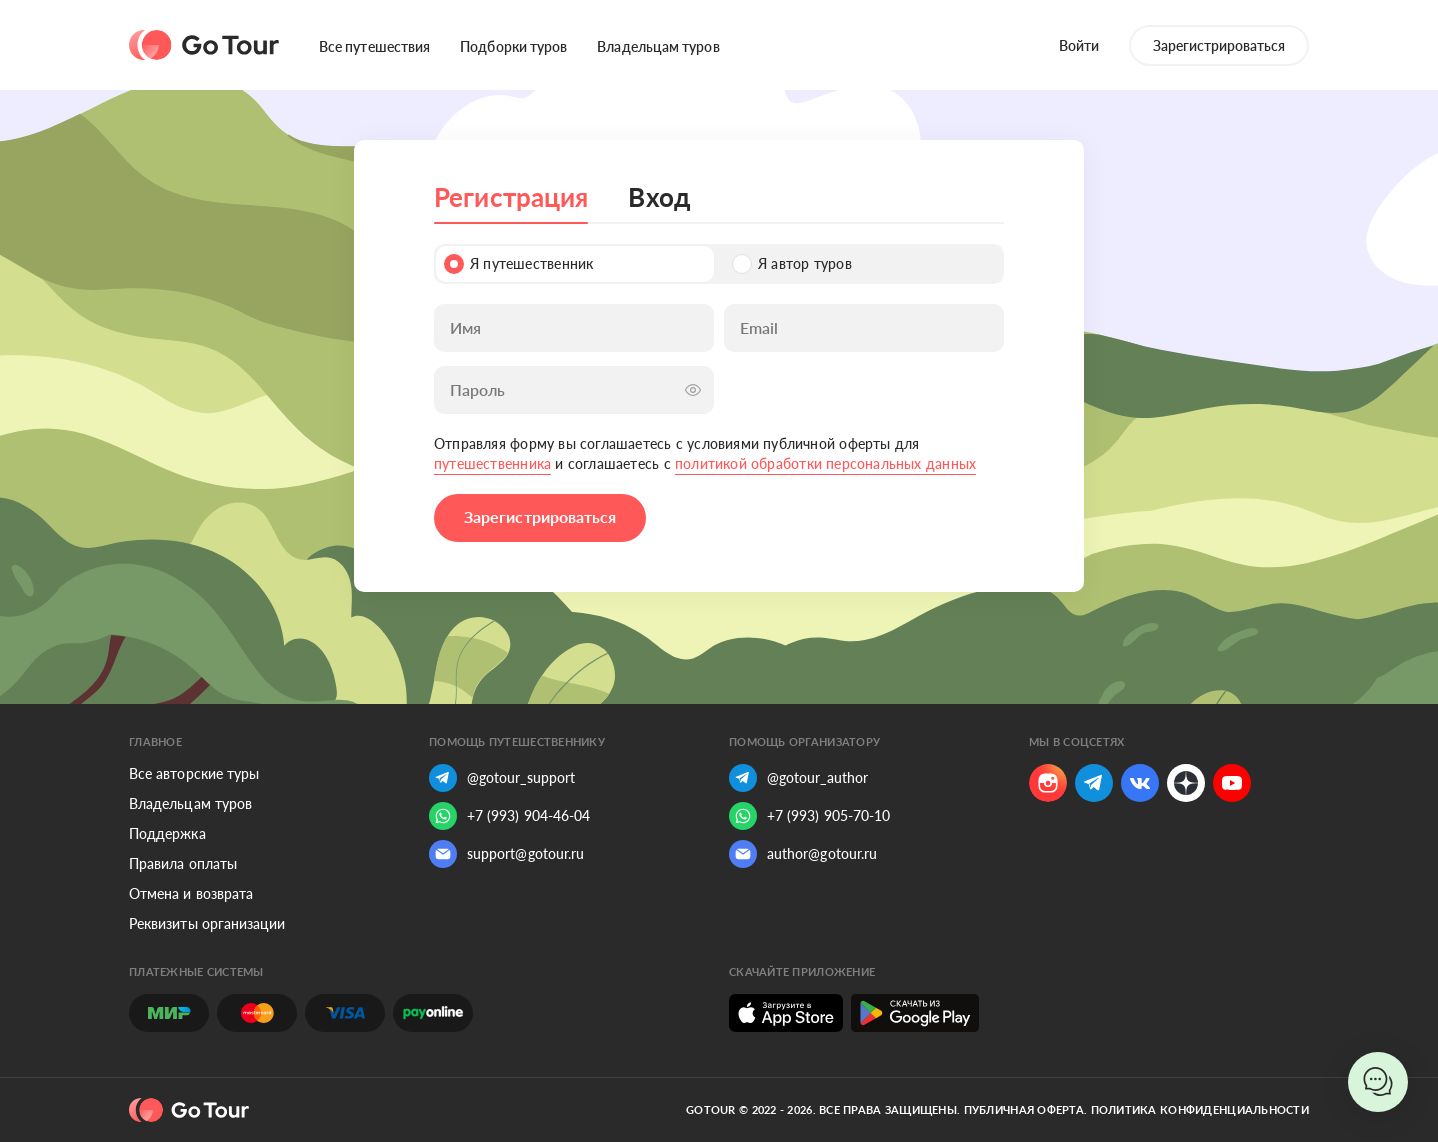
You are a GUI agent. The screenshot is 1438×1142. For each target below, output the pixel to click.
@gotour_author (798, 778)
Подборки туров (513, 46)
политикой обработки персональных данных (825, 463)
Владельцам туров (658, 46)
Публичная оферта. (1026, 1109)
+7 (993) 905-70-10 (809, 816)
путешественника (492, 463)
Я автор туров (792, 264)
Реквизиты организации (207, 923)
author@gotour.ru (803, 854)
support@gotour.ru (506, 854)
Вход (659, 197)
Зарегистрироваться (1219, 45)
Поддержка (167, 833)
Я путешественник (518, 264)
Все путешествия (374, 46)
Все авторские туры (194, 773)
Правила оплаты (183, 863)
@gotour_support (502, 778)
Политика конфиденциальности (1200, 1109)
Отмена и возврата (191, 893)
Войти (1079, 45)
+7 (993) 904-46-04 (509, 816)
